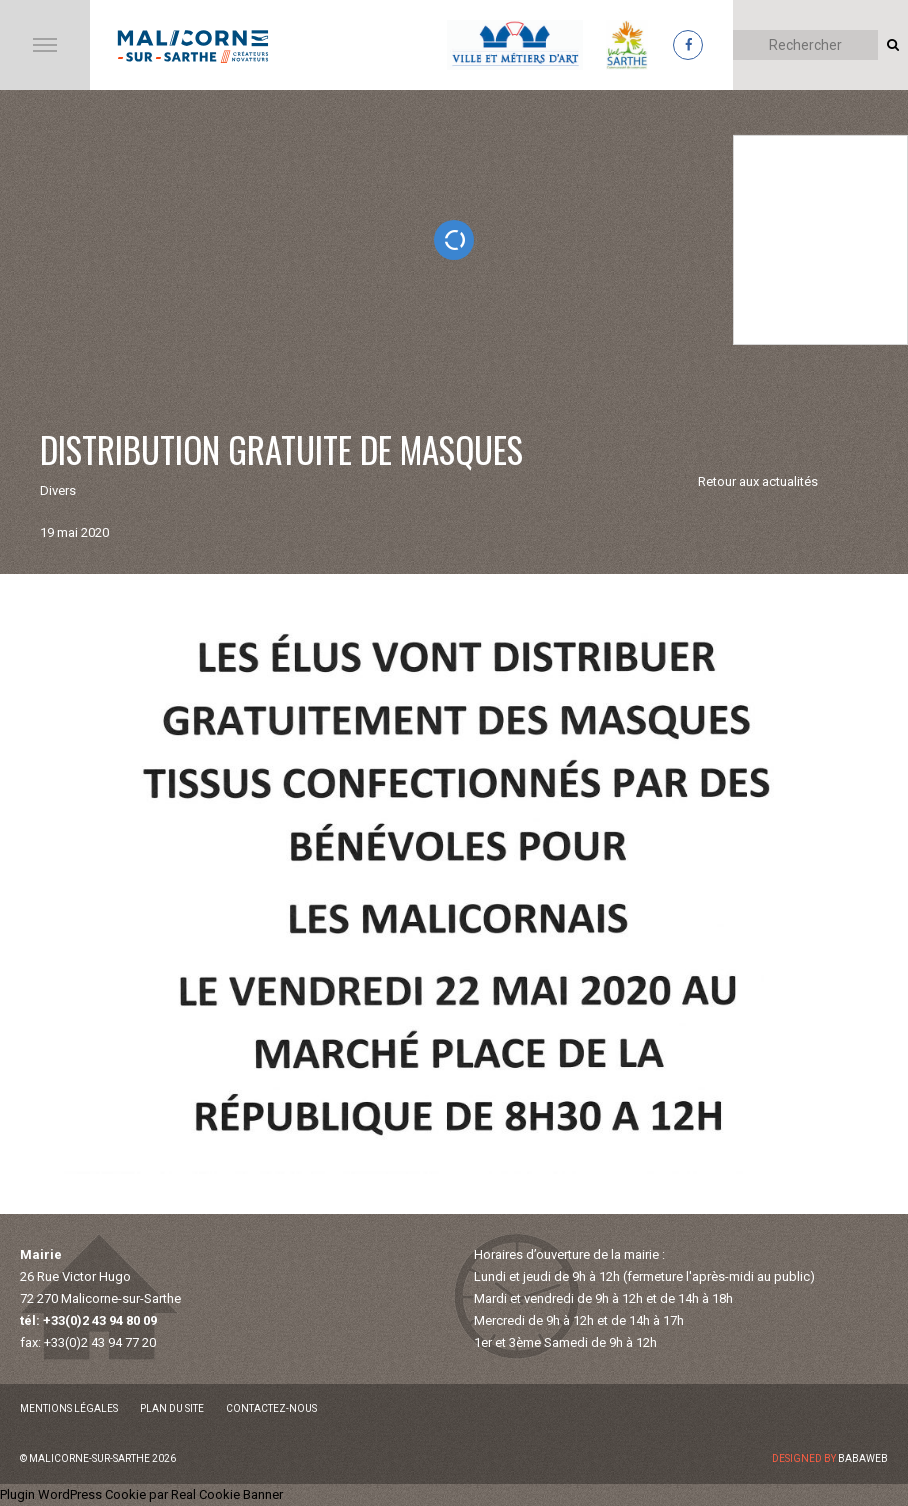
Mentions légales (69, 1408)
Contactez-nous (271, 1408)
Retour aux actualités (758, 481)
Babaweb (863, 1458)
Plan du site (172, 1408)
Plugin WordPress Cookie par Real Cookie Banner (141, 1494)
